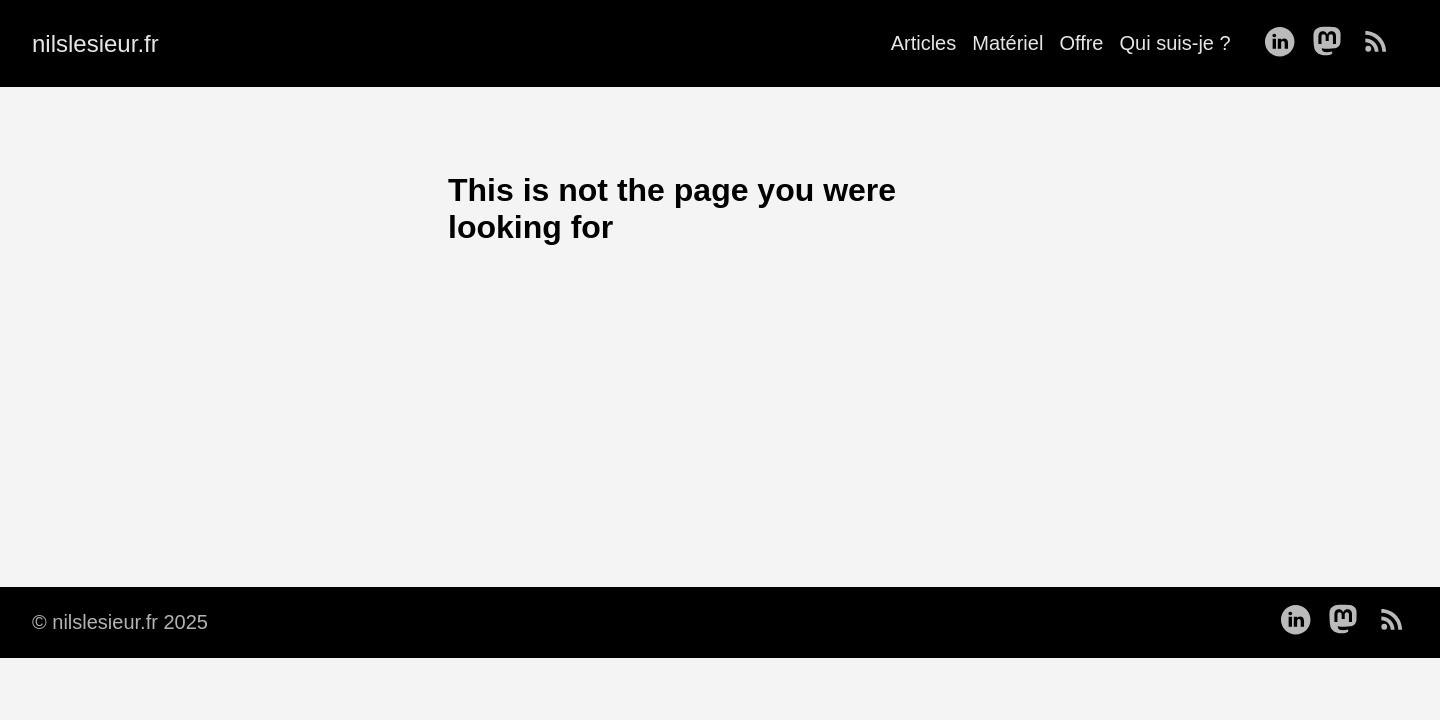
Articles (924, 43)
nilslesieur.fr (95, 43)
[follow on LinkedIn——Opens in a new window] (1285, 43)
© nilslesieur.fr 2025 (120, 622)
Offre (1081, 43)
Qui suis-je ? (1174, 43)
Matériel (1007, 43)
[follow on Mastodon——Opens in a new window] (1333, 43)
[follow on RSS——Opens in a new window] (1382, 43)
